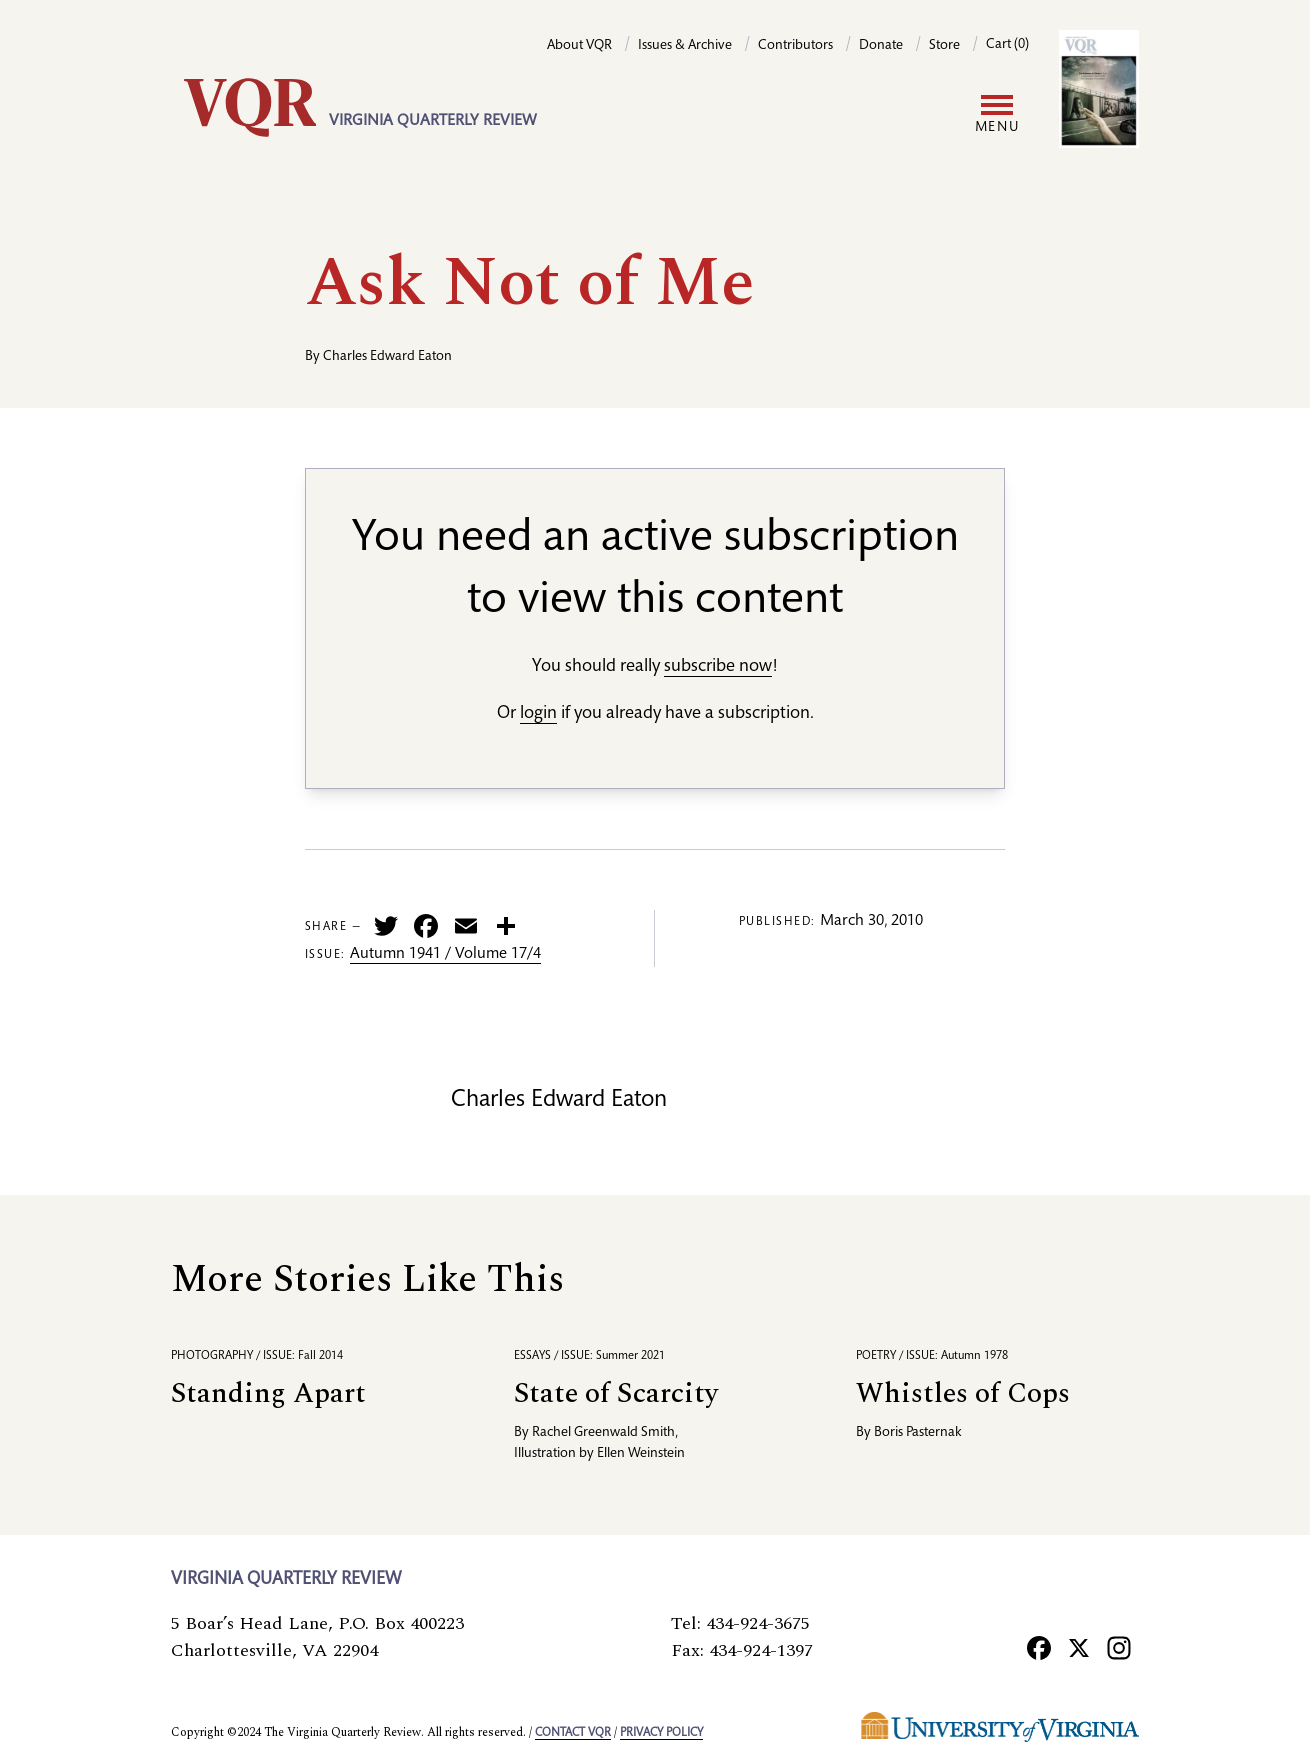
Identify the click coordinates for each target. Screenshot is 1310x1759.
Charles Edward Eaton (387, 357)
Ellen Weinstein (641, 1454)
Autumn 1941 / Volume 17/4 (445, 955)
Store (944, 46)
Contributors (795, 46)
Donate (881, 46)
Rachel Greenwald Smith (603, 1433)
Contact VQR (573, 1733)
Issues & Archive (685, 46)
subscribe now (718, 667)
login (538, 714)
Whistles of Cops (963, 1393)
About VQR (579, 46)
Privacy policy (661, 1733)
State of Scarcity (616, 1393)
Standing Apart (268, 1393)
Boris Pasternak (918, 1433)
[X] (1079, 1647)
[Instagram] (1119, 1647)
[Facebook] (1039, 1647)
